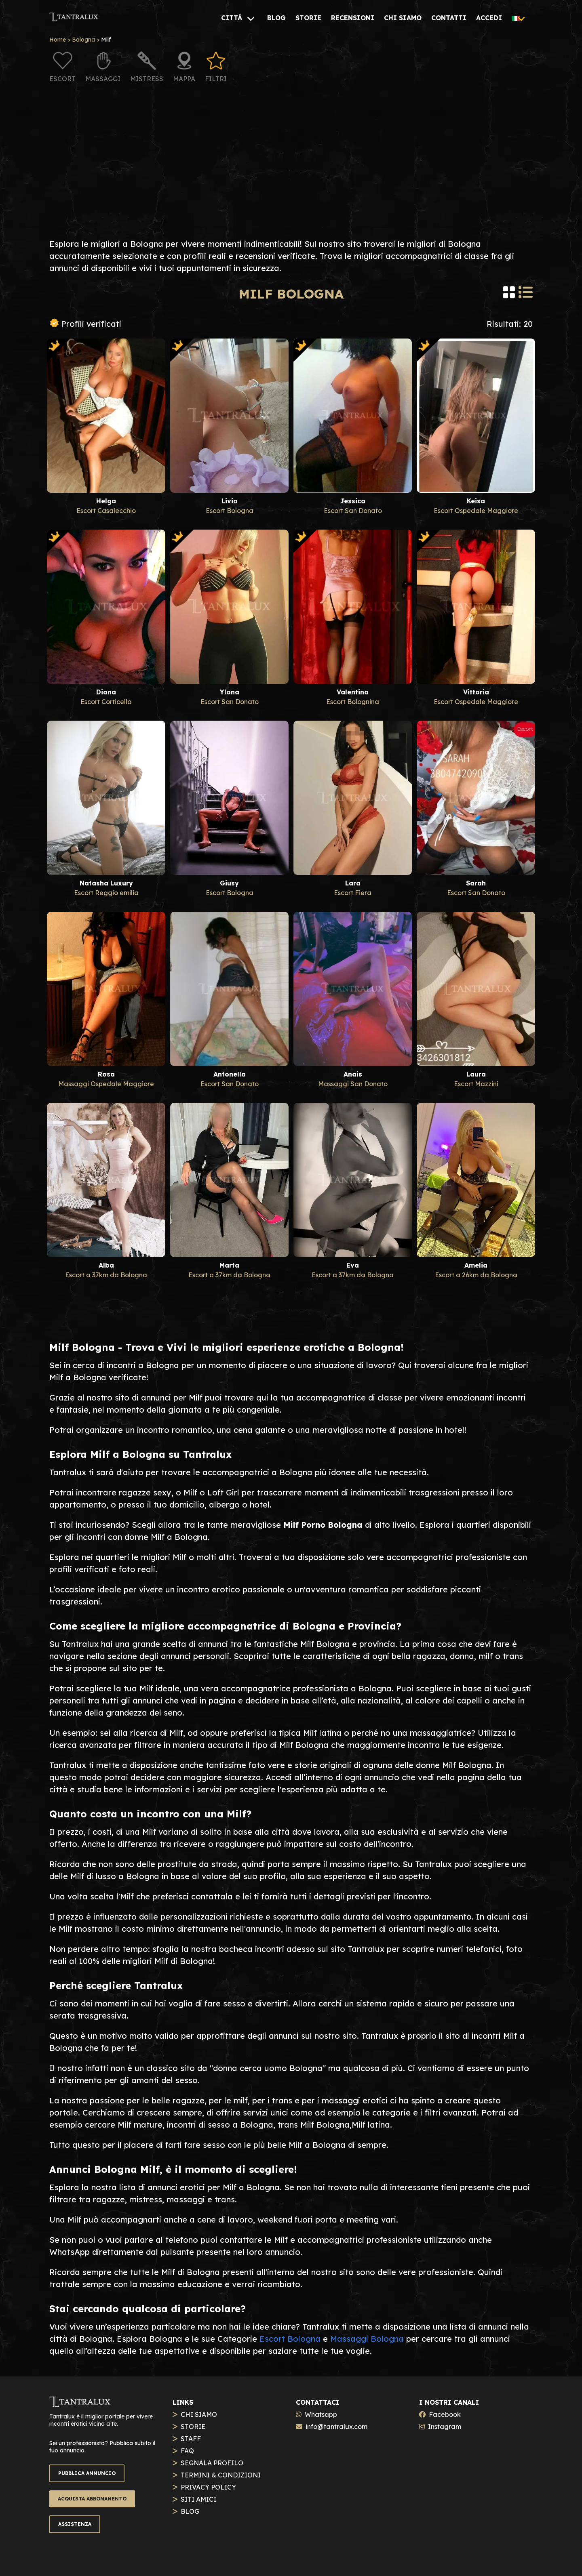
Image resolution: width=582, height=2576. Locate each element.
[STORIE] (308, 18)
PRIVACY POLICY (208, 2487)
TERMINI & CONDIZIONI (221, 2475)
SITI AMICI (198, 2499)
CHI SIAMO (199, 2414)
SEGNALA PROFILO (212, 2463)
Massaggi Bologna (367, 2339)
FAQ (187, 2451)
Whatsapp (321, 2414)
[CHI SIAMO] (402, 18)
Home (57, 39)
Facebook (445, 2414)
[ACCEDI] (489, 18)
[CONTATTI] (448, 18)
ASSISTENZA (74, 2524)
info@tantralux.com (336, 2426)
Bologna (83, 39)
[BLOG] (276, 18)
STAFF (191, 2439)
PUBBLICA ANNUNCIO (87, 2473)
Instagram (444, 2426)
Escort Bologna (290, 2339)
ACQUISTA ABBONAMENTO (92, 2499)
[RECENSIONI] (352, 18)
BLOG (190, 2511)
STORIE (193, 2426)
